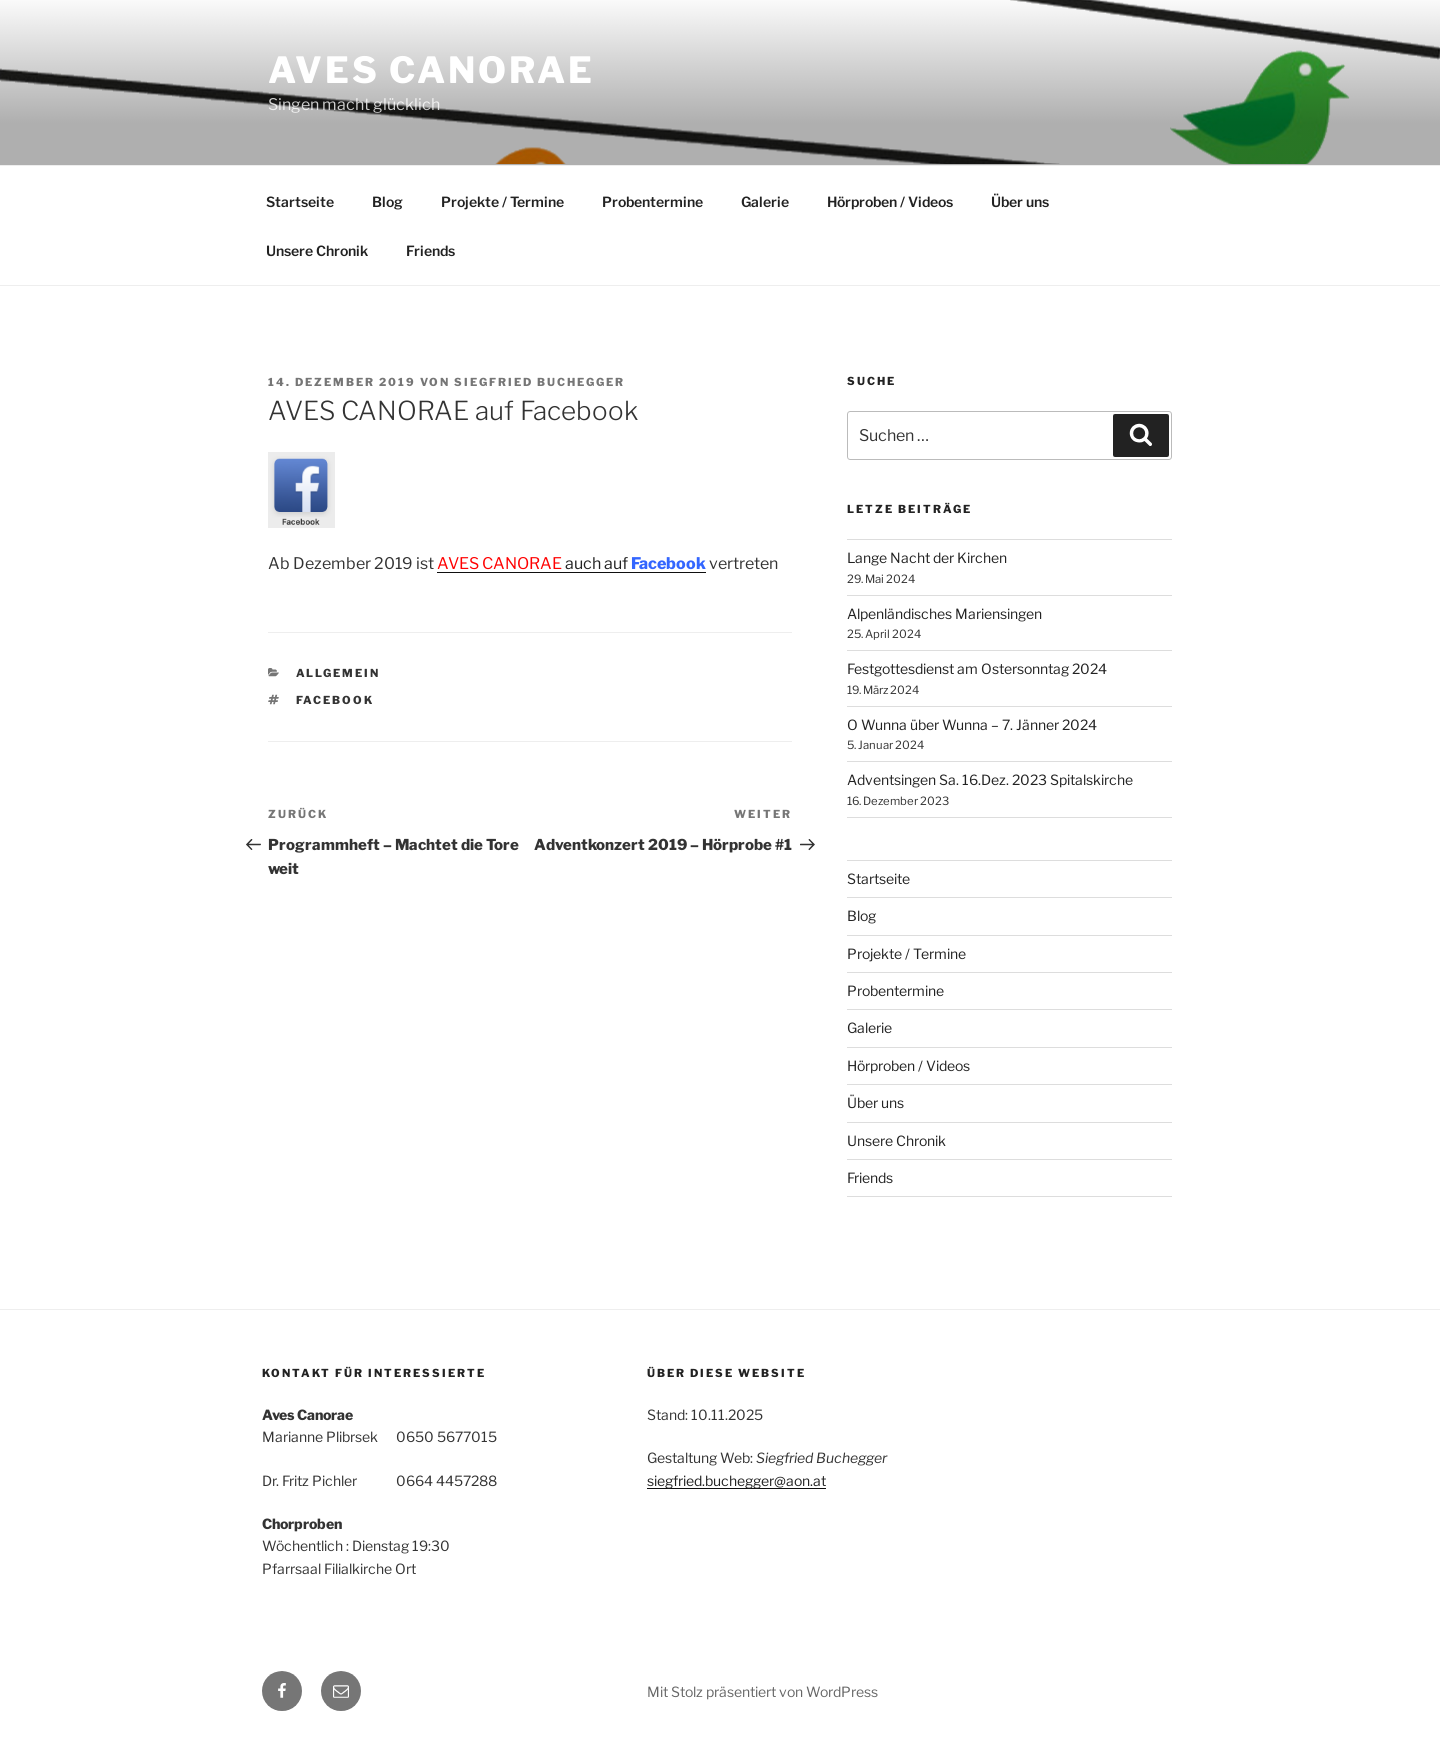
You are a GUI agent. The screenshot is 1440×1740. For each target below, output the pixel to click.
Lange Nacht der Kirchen (927, 557)
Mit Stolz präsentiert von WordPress (762, 1691)
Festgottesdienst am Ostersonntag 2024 (977, 668)
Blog (387, 201)
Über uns (1020, 201)
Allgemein (338, 673)
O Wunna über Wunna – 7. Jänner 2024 (972, 724)
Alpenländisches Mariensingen (944, 613)
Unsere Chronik (317, 250)
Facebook (335, 700)
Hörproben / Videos (890, 201)
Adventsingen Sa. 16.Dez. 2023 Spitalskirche (990, 779)
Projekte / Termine (502, 201)
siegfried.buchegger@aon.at (736, 1480)
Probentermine (652, 201)
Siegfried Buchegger (539, 382)
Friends (430, 250)
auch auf (571, 563)
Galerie (765, 201)
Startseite (300, 201)
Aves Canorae (431, 70)
